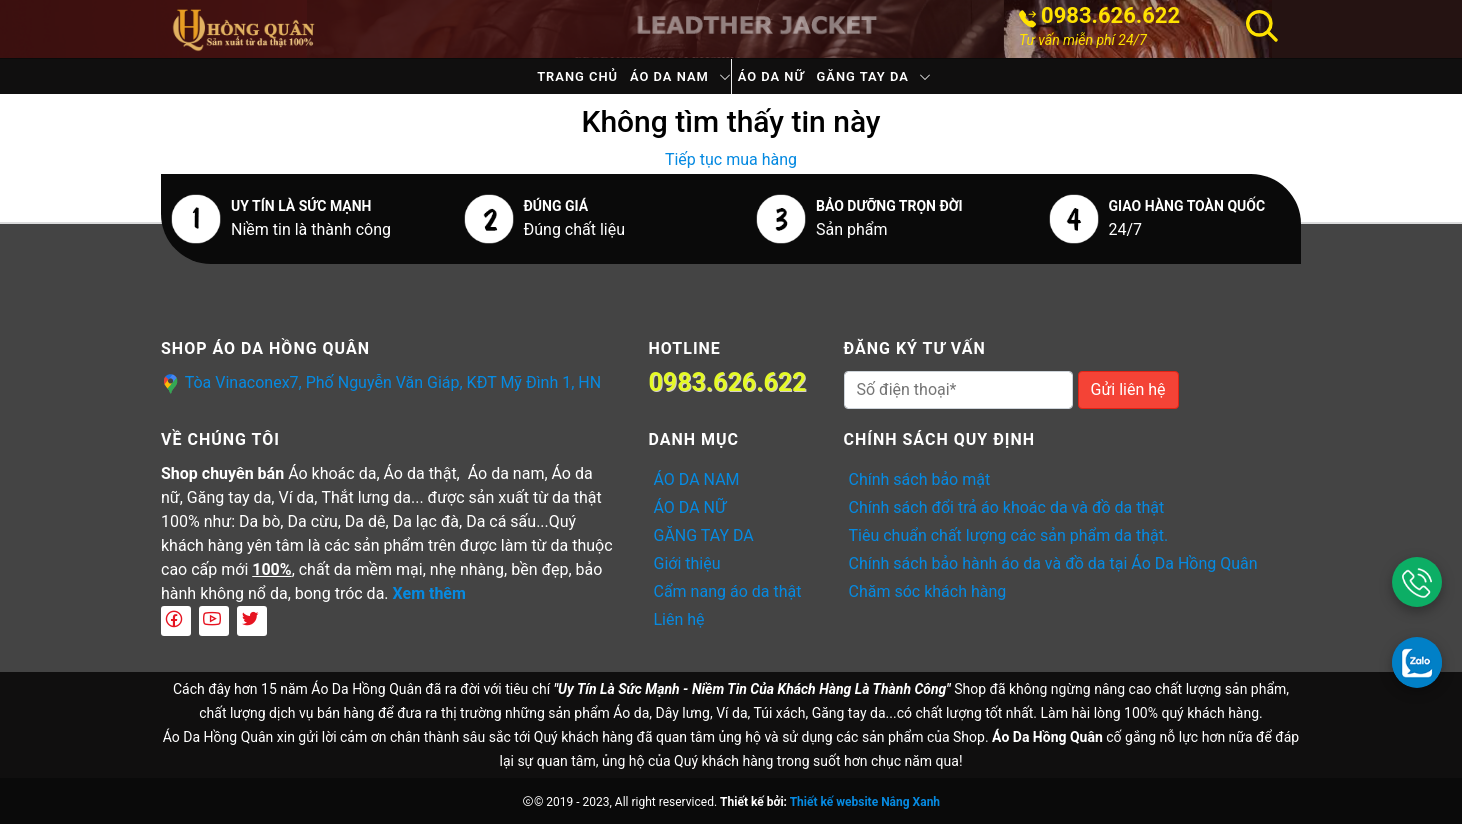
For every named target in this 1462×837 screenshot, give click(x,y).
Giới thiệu (687, 576)
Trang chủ (529, 82)
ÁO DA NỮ (787, 82)
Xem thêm (429, 606)
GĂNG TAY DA (911, 82)
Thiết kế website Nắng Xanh (865, 815)
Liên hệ (679, 632)
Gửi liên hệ (1128, 402)
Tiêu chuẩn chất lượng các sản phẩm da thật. (1009, 548)
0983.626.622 (1110, 16)
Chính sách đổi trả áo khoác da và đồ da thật (1007, 520)
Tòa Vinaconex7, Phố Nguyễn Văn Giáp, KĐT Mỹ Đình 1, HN (393, 395)
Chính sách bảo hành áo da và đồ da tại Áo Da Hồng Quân (1053, 576)
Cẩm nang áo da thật (728, 604)
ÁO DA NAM (653, 82)
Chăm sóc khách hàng (928, 604)
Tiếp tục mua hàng (731, 172)
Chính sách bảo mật (920, 492)
